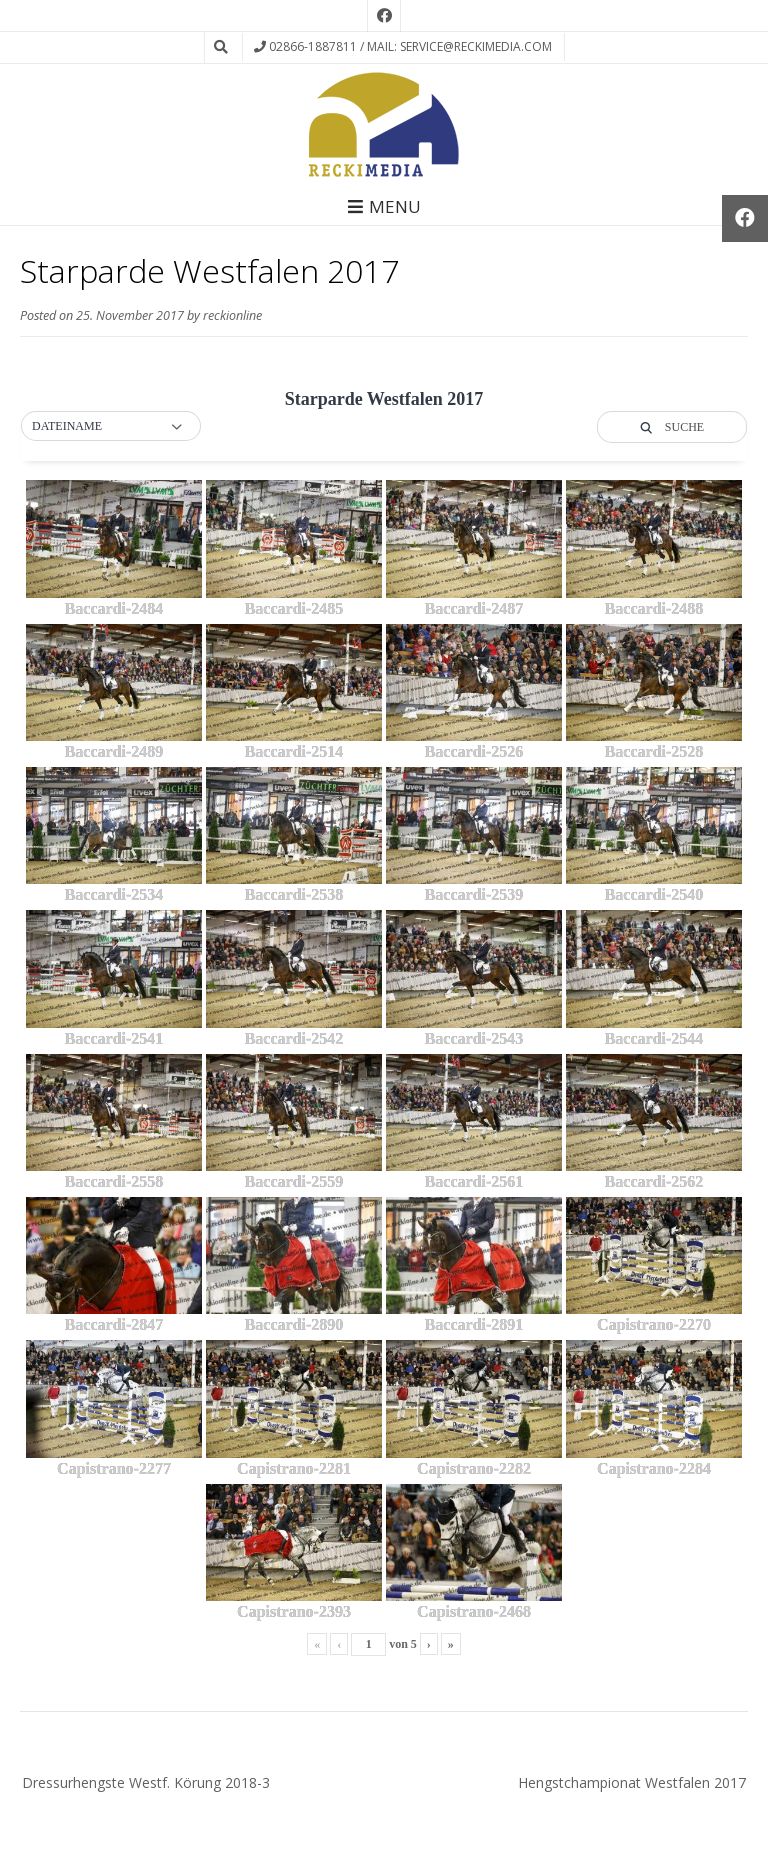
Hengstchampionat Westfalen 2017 (632, 1782)
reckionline (232, 315)
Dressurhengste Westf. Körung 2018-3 (146, 1782)
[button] (111, 427)
